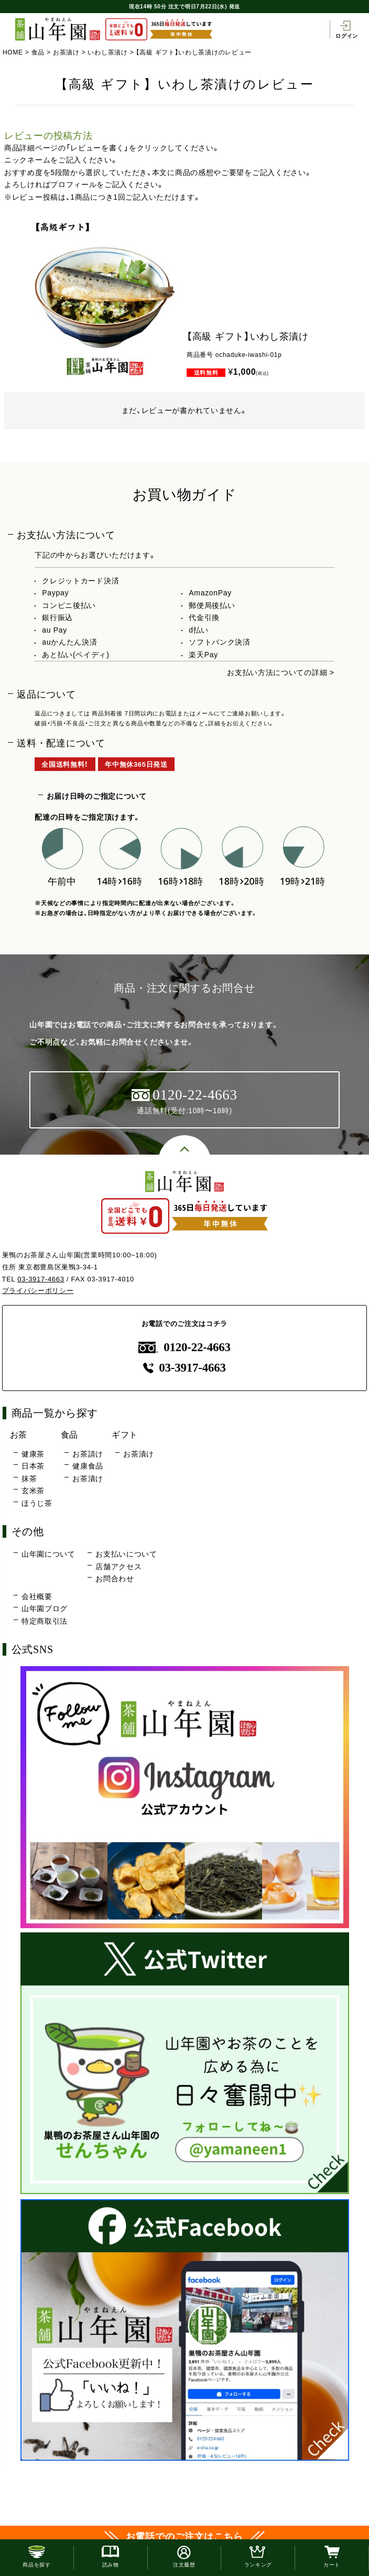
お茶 (18, 1434)
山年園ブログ (44, 1608)
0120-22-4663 (184, 1347)
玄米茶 (33, 1490)
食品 (38, 52)
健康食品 (87, 1466)
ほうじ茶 (36, 1503)
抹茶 (29, 1478)
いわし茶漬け (107, 52)
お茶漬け (66, 52)
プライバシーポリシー (38, 1291)
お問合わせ (114, 1578)
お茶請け (87, 1454)
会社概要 (36, 1596)
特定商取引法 (44, 1621)
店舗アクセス (118, 1566)
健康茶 (33, 1454)
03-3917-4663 (40, 1279)
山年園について (48, 1554)
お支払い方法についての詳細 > (280, 672)
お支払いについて (126, 1554)
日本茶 (33, 1466)
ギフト (125, 1434)
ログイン (346, 29)
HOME (13, 52)
